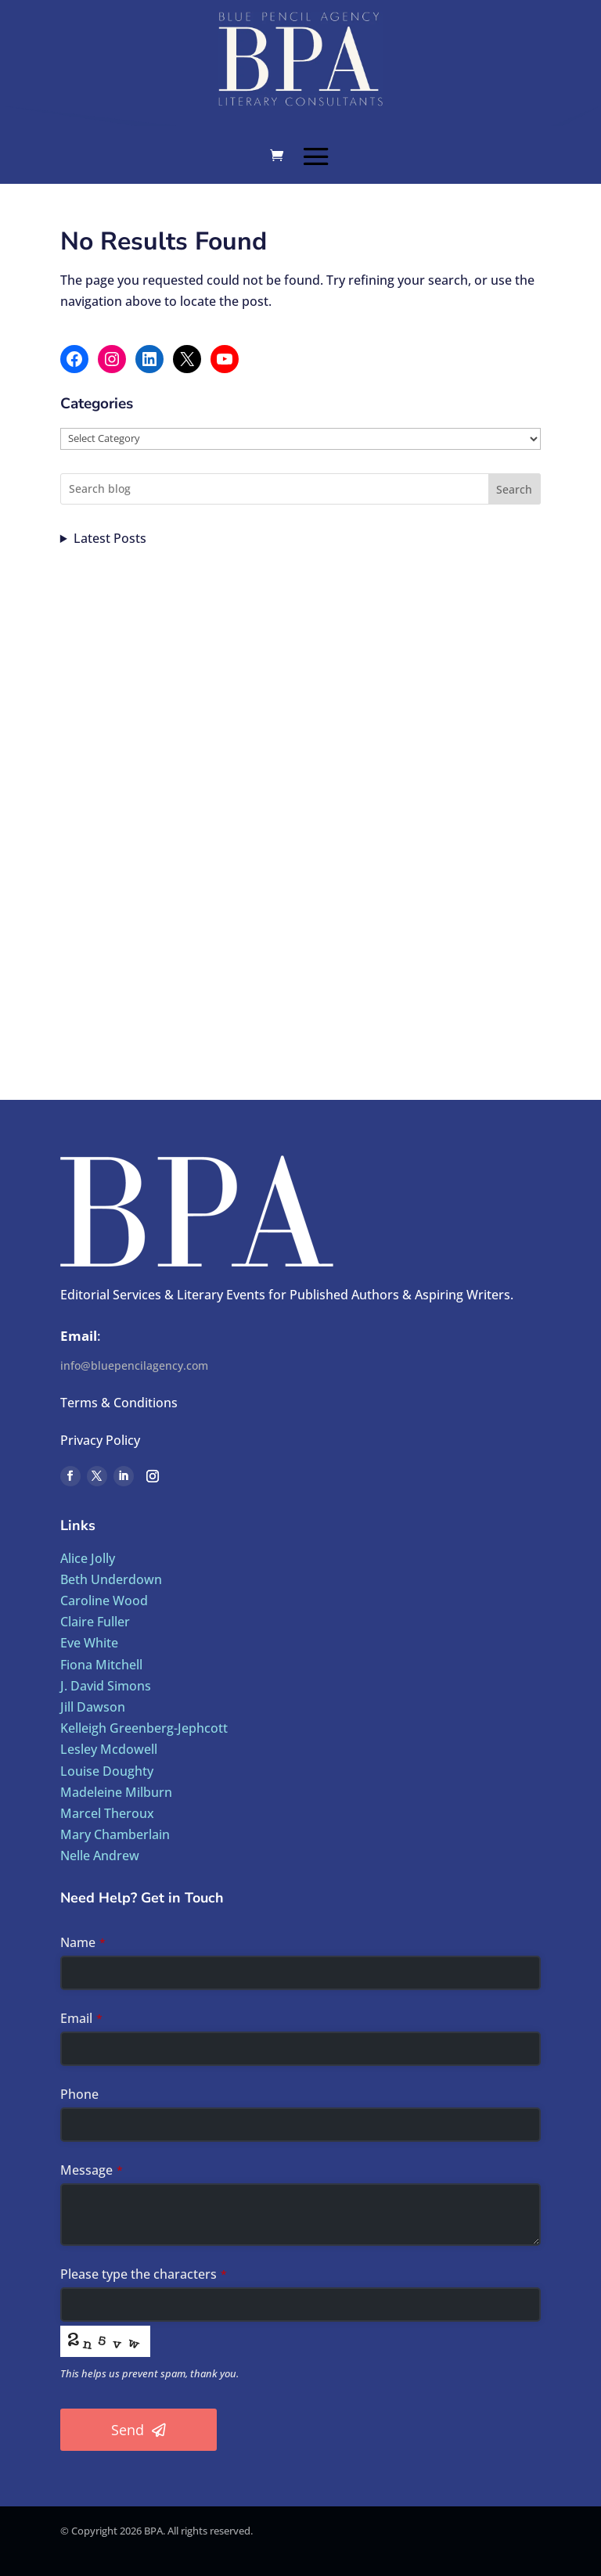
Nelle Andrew (99, 1855)
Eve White (89, 1642)
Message (91, 2170)
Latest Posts (110, 538)
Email (81, 2018)
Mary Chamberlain (115, 1834)
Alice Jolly (87, 1558)
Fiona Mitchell (101, 1664)
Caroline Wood (104, 1600)
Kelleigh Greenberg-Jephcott (144, 1728)
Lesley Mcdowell (108, 1749)
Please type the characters (143, 2274)
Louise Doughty (106, 1771)
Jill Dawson (92, 1707)
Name (83, 1942)
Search (514, 489)
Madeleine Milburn (116, 1792)
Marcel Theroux (107, 1813)
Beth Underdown (111, 1579)
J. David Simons (105, 1685)
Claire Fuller (95, 1621)
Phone (79, 2094)
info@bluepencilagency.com (134, 1365)
